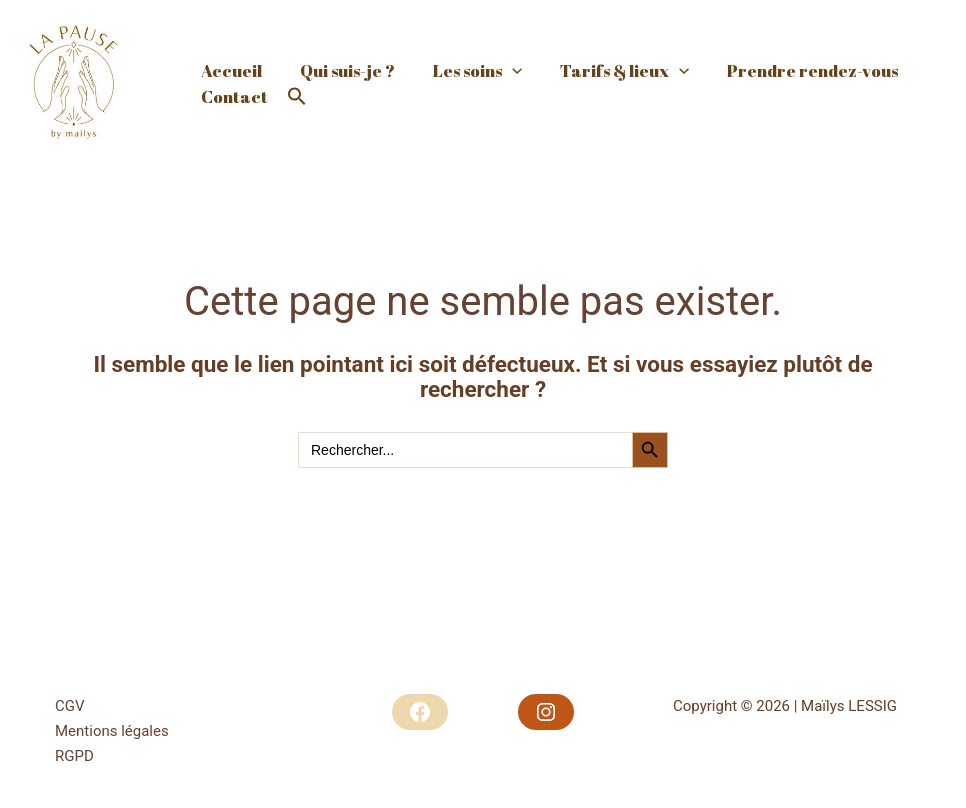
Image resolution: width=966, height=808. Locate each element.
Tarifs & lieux (610, 51)
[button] (293, 117)
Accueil (229, 51)
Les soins (467, 51)
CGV (70, 706)
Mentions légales (112, 731)
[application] (502, 52)
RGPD (74, 756)
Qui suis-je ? (341, 51)
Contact (232, 116)
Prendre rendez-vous (794, 51)
